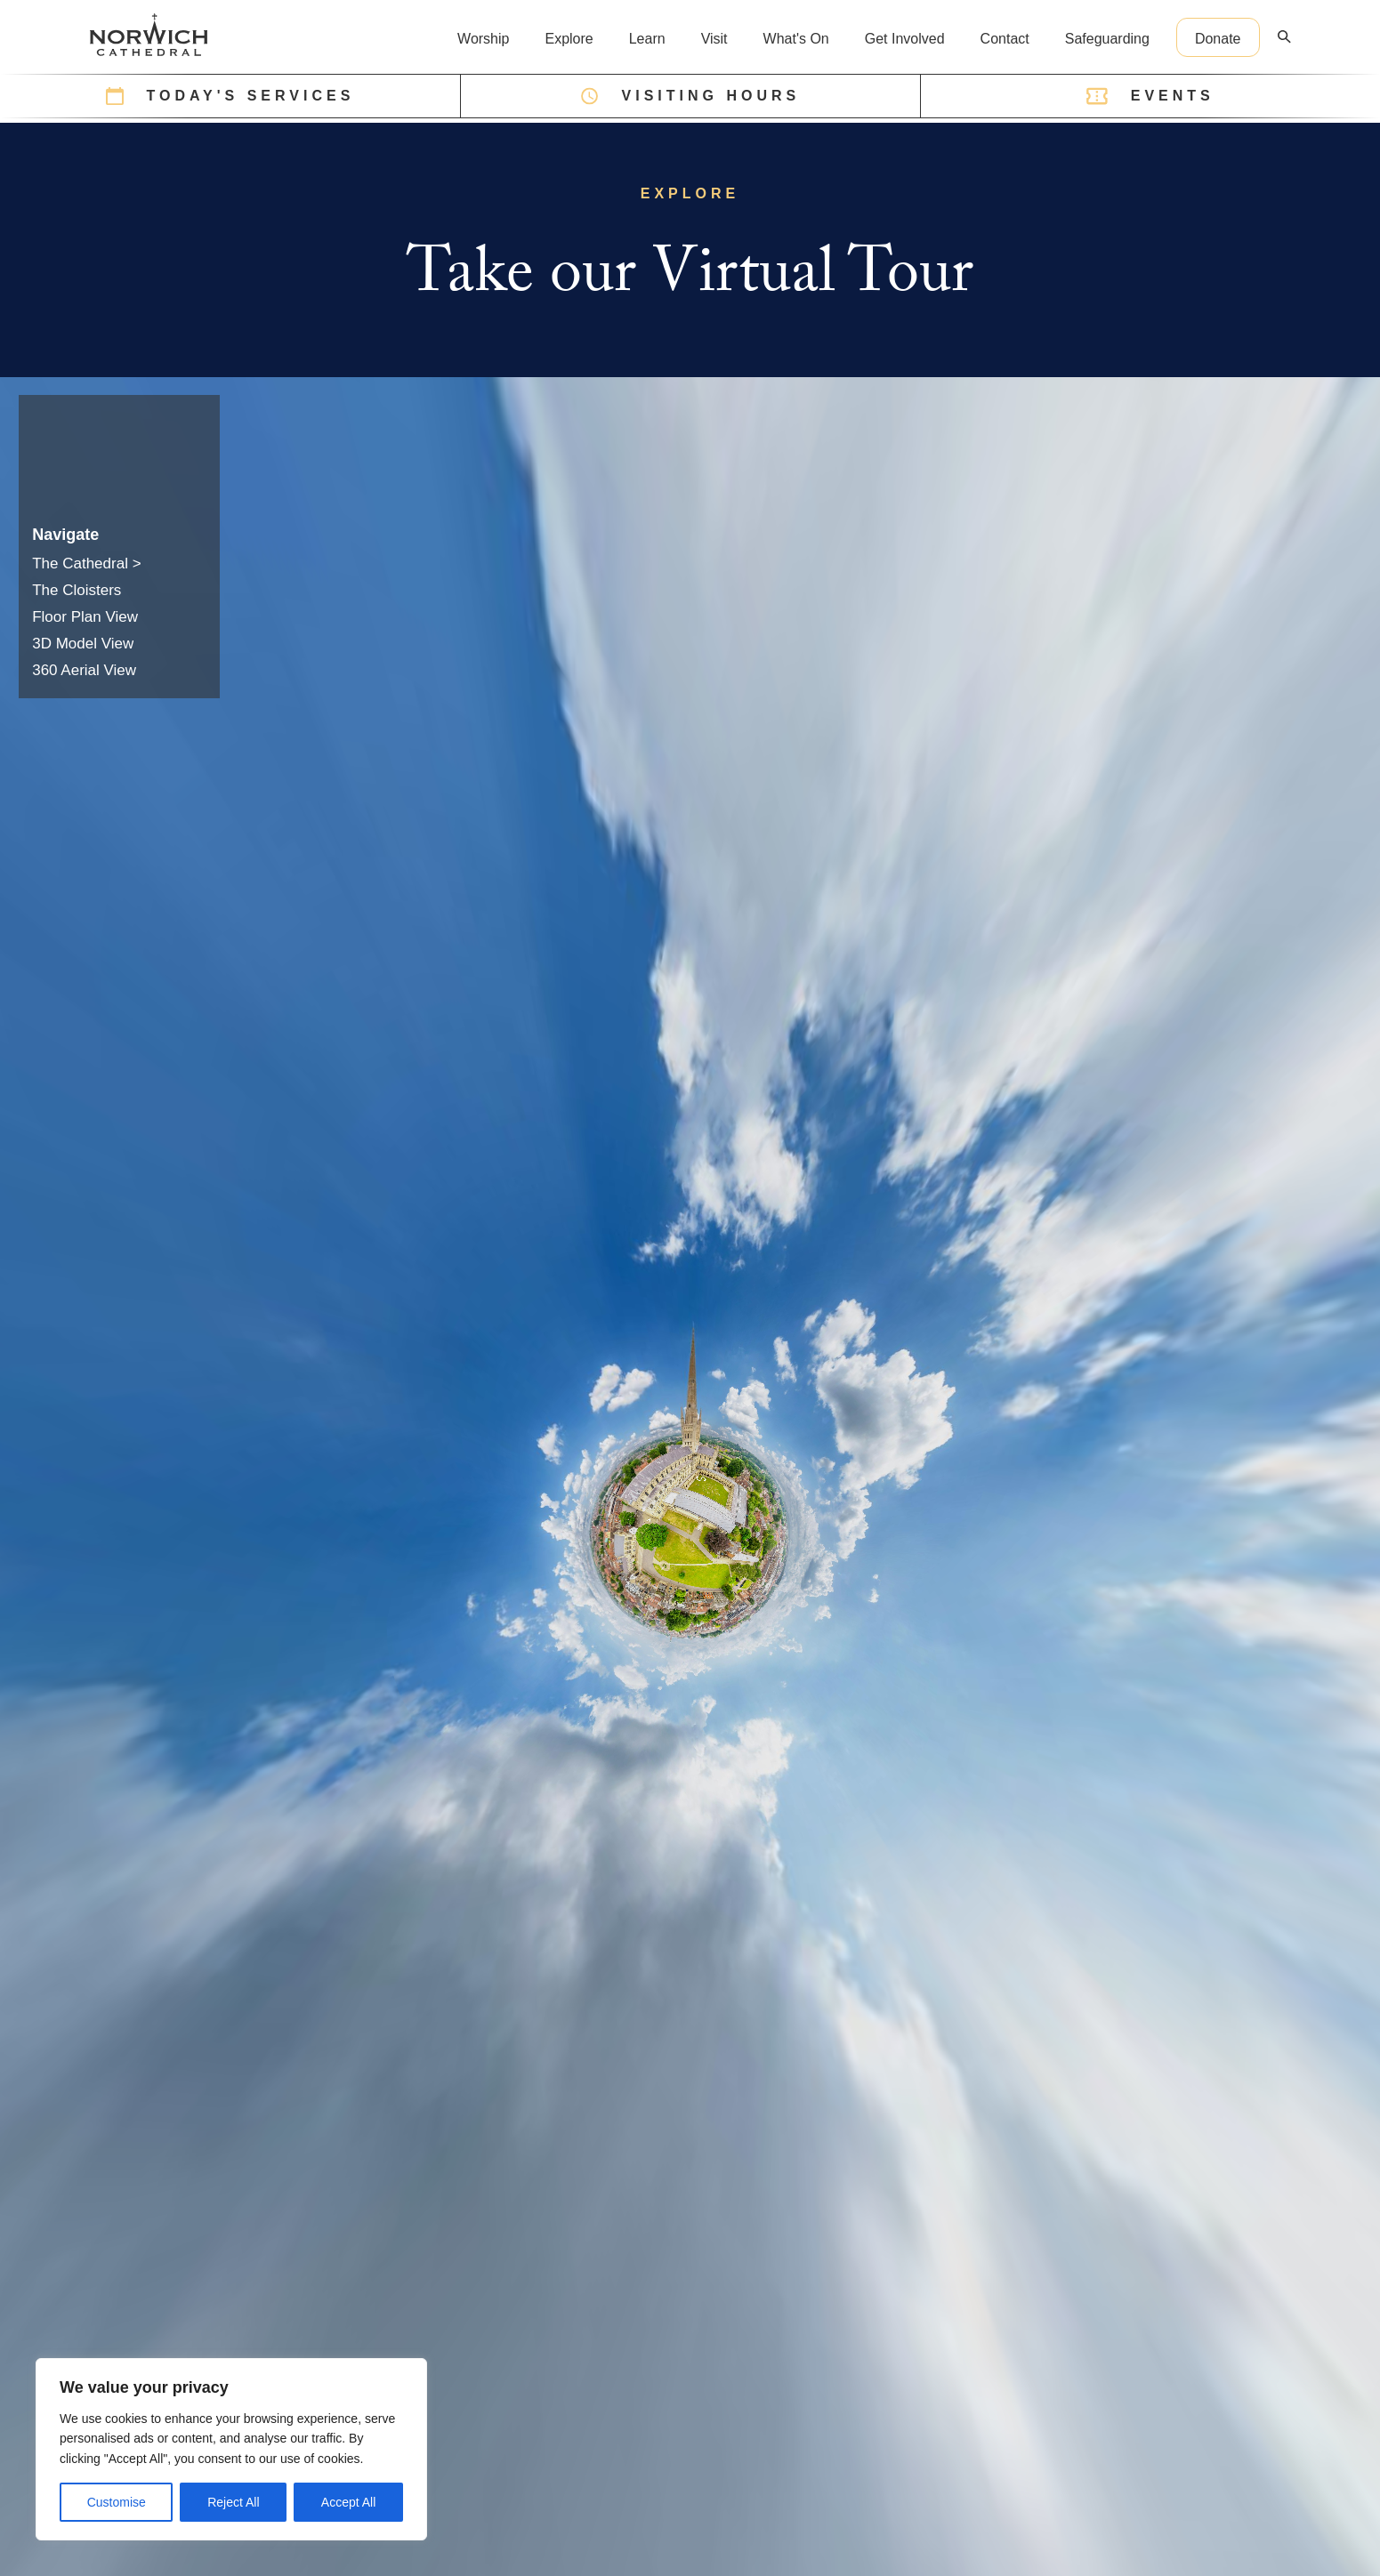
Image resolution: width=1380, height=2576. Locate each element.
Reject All (233, 2502)
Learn (647, 38)
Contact (1005, 38)
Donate (1218, 38)
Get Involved (905, 38)
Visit (714, 38)
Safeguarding (1107, 38)
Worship (483, 38)
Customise (116, 2502)
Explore (569, 38)
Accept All (348, 2502)
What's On (796, 38)
